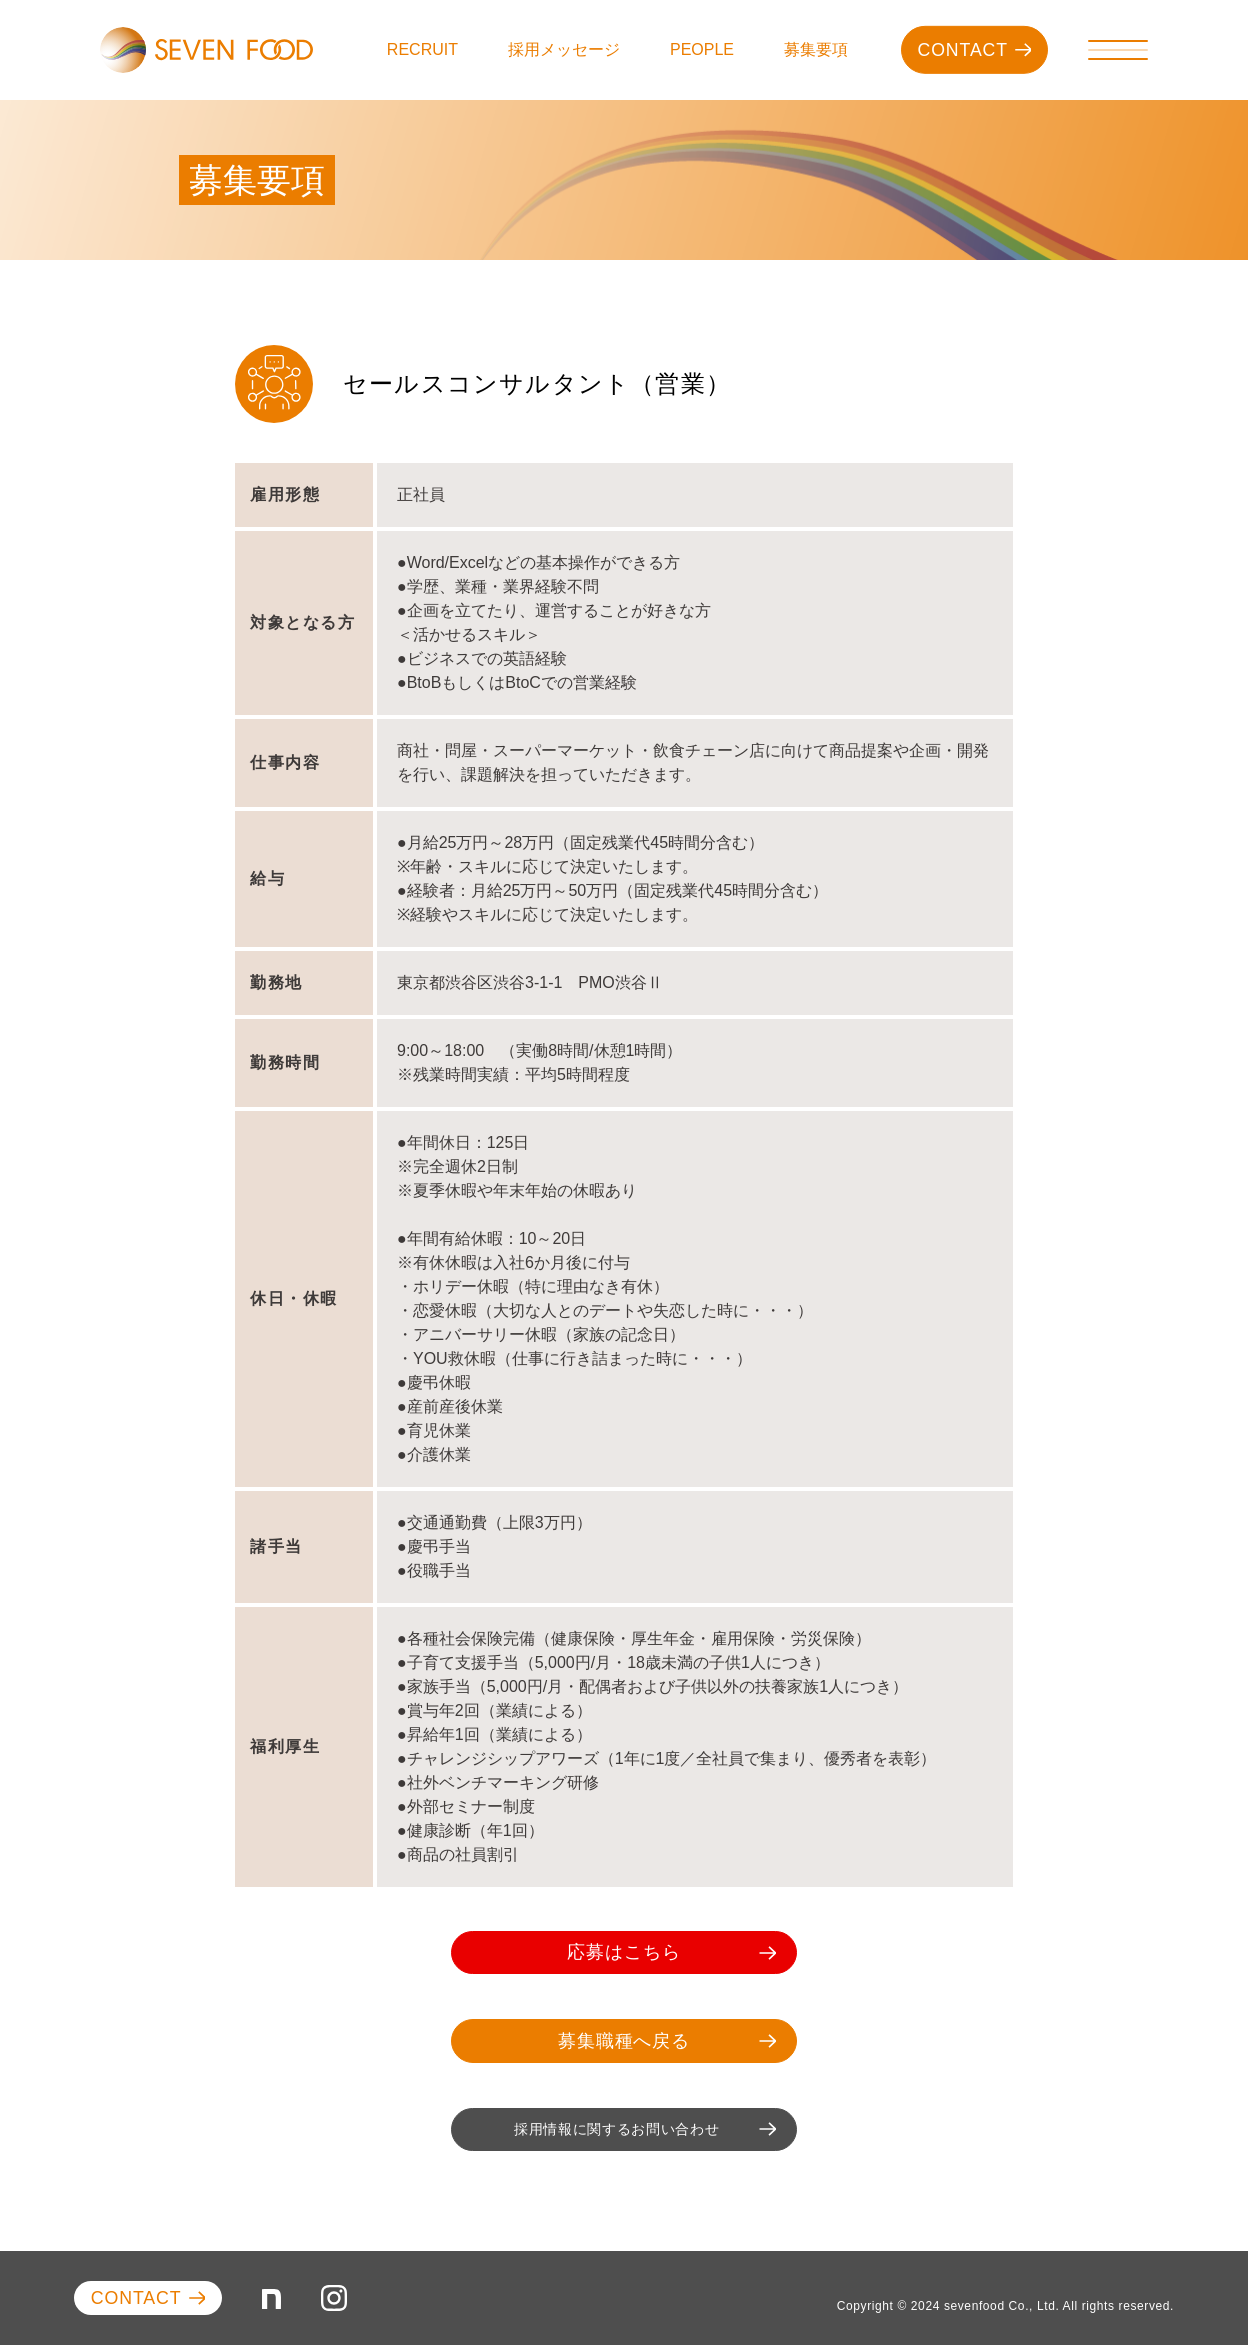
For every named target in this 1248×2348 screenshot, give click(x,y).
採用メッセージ (564, 49)
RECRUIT (422, 49)
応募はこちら (657, 1953)
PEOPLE (702, 49)
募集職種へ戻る (652, 2042)
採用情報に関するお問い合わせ (630, 2131)
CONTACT (972, 50)
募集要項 (816, 49)
